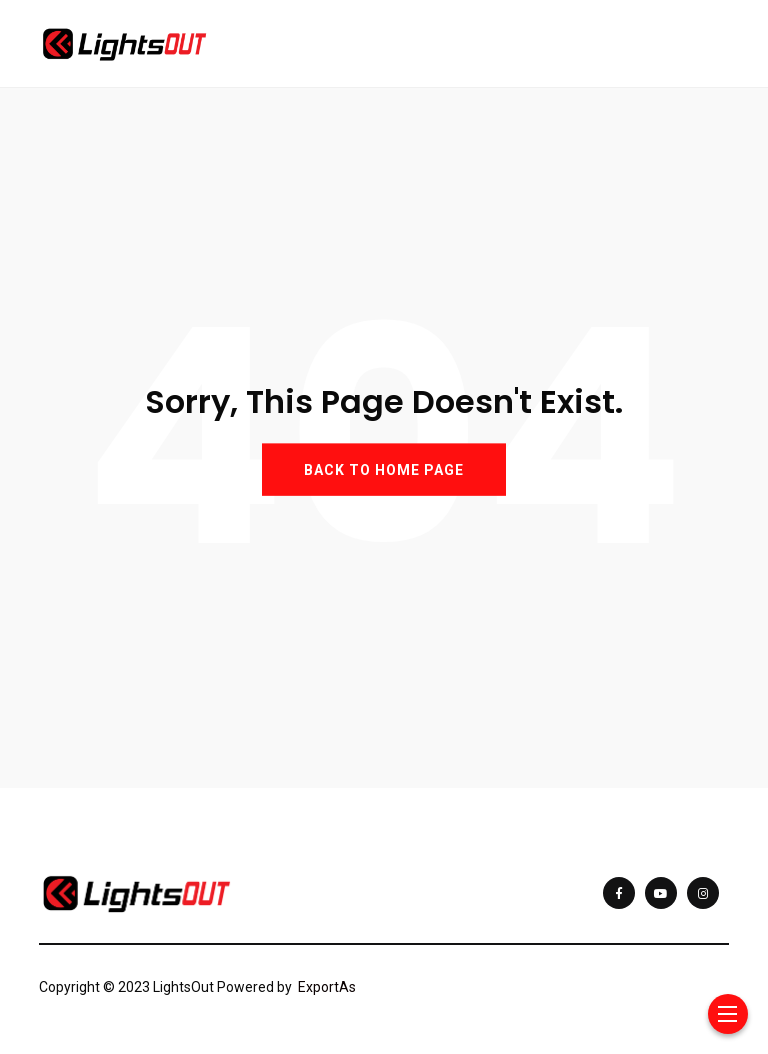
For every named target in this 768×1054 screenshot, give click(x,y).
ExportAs (327, 987)
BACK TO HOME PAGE (384, 470)
